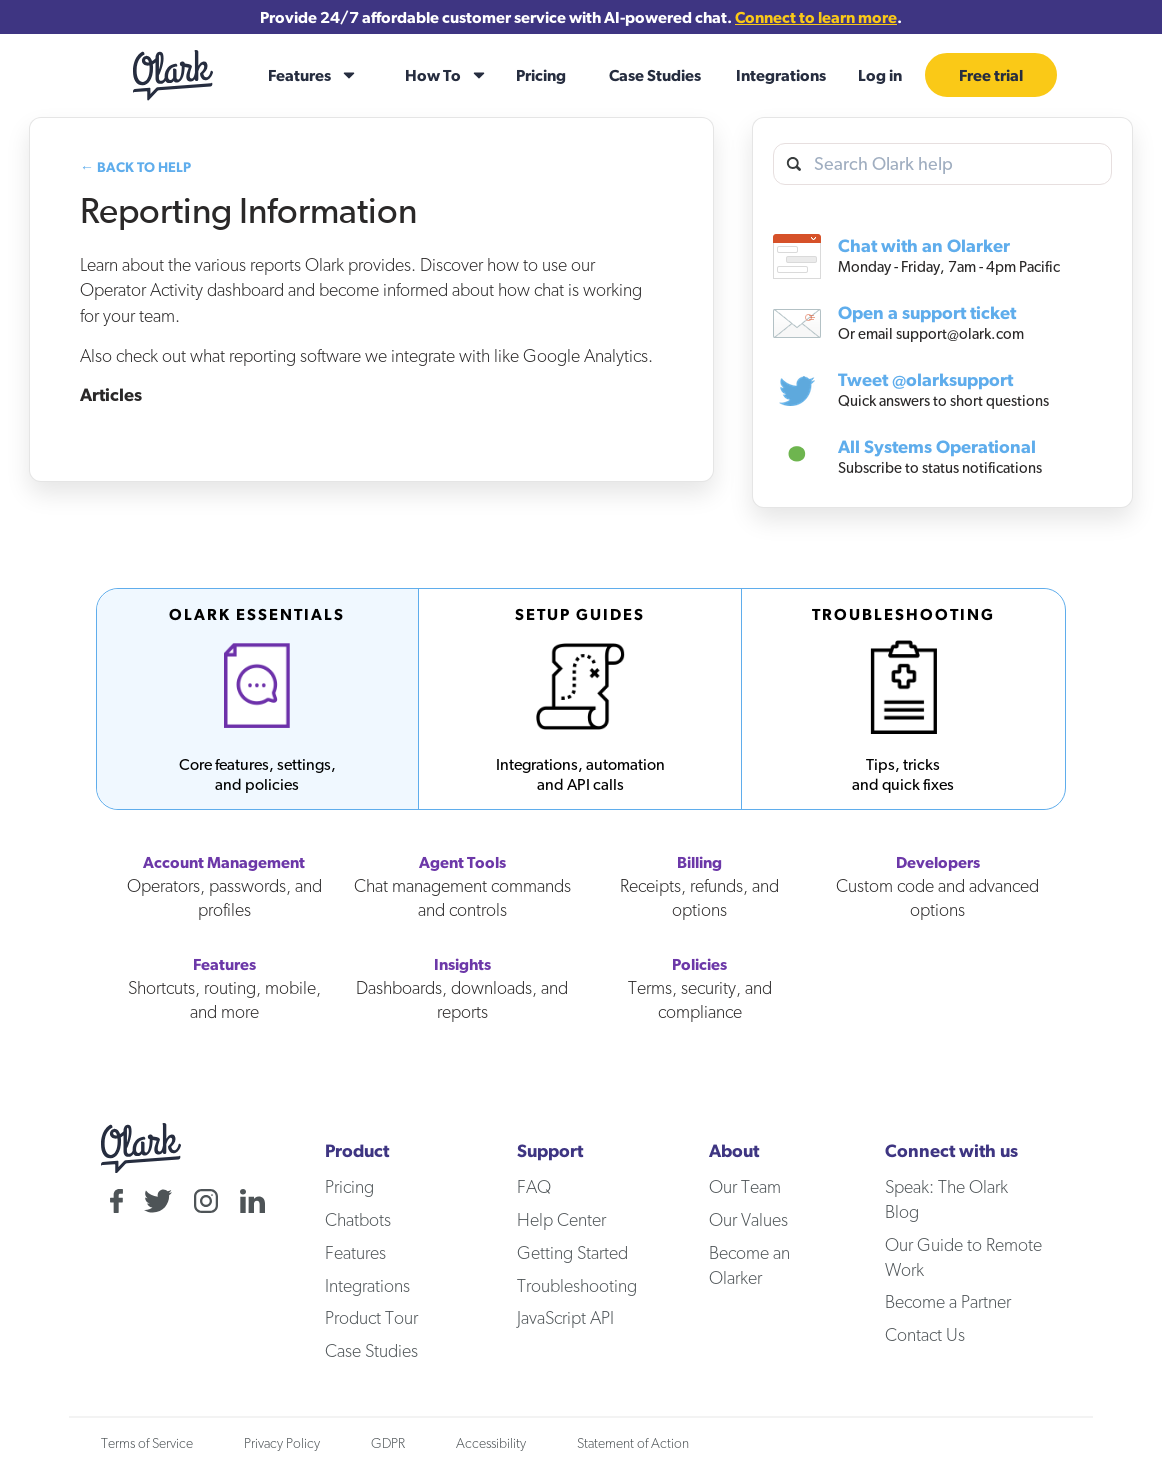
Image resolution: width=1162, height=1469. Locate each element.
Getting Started (572, 1252)
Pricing (541, 75)
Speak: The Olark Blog (946, 1199)
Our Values (748, 1219)
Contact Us (925, 1334)
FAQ (534, 1186)
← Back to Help (135, 167)
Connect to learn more (816, 17)
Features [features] (299, 75)
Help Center (561, 1219)
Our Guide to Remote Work (963, 1257)
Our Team (745, 1186)
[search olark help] (942, 164)
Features (355, 1252)
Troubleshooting (577, 1285)
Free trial (991, 75)
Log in (880, 75)
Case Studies (655, 75)
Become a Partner (948, 1301)
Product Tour (371, 1317)
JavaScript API (565, 1317)
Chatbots (358, 1219)
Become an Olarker (749, 1265)
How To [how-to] (433, 75)
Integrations (781, 75)
